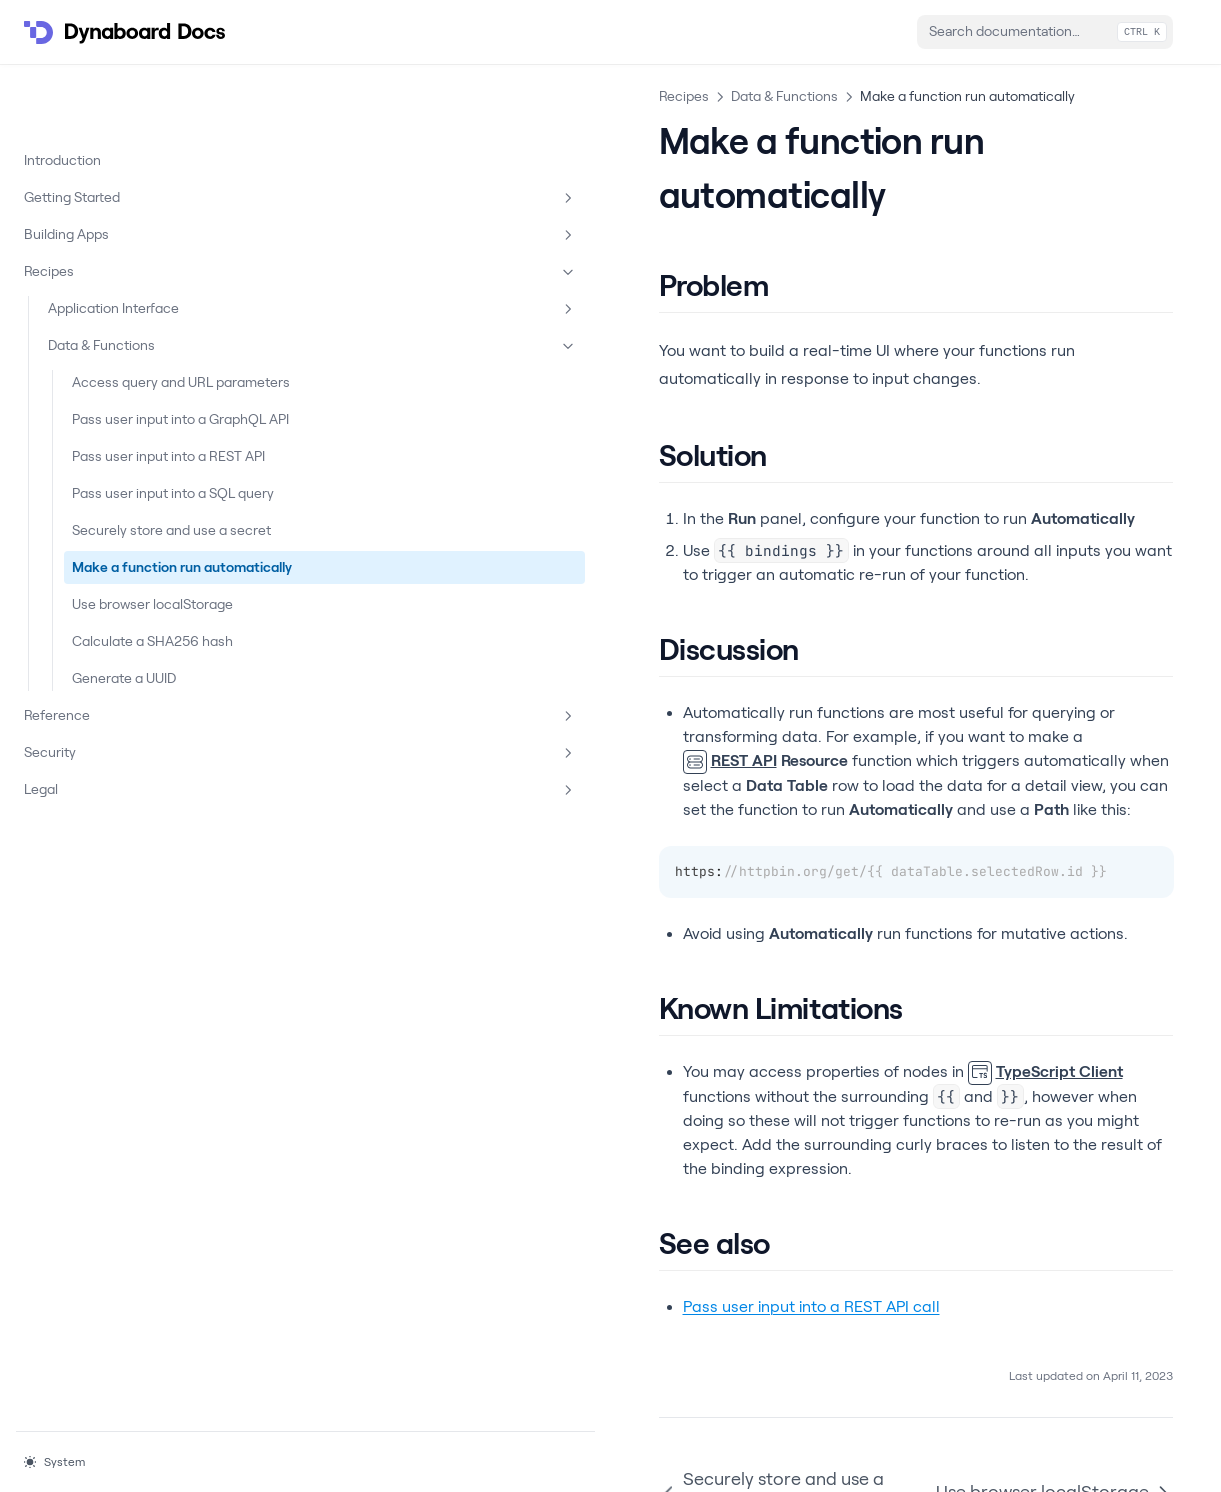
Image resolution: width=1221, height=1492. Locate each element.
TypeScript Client (690, 917)
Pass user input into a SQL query (139, 502)
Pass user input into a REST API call (456, 1104)
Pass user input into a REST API (139, 444)
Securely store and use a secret (144, 560)
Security (123, 857)
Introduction (62, 96)
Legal (123, 894)
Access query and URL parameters (142, 328)
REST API (375, 630)
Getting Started (123, 134)
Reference (123, 820)
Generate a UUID (124, 782)
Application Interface (135, 245)
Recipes (123, 208)
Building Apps (123, 171)
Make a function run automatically (136, 618)
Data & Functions (135, 282)
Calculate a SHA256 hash (135, 734)
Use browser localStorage (112, 676)
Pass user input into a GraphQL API (139, 386)
